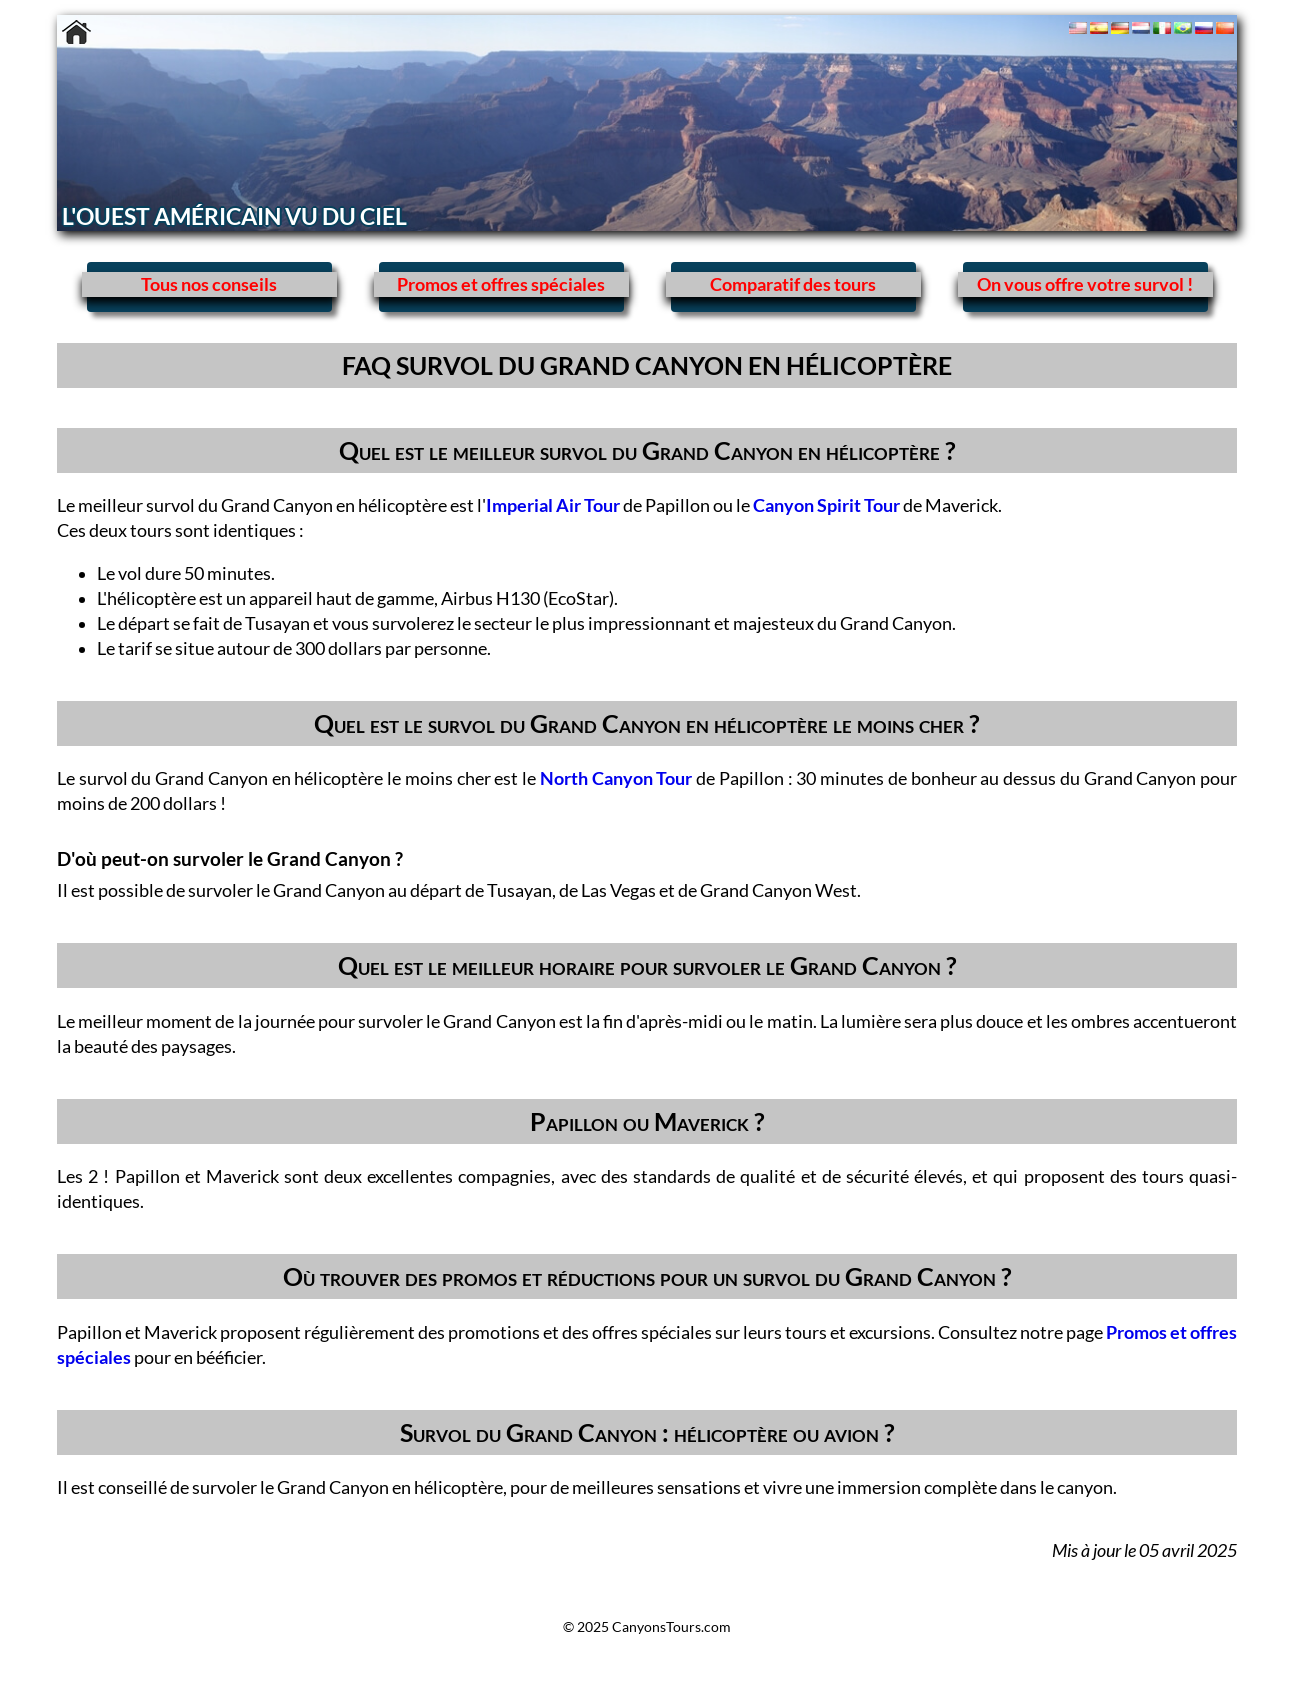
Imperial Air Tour (553, 505)
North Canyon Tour (616, 778)
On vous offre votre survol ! (1085, 284)
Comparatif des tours (793, 284)
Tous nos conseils (209, 284)
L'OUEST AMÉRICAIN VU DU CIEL (234, 216)
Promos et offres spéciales (501, 284)
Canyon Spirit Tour (826, 505)
